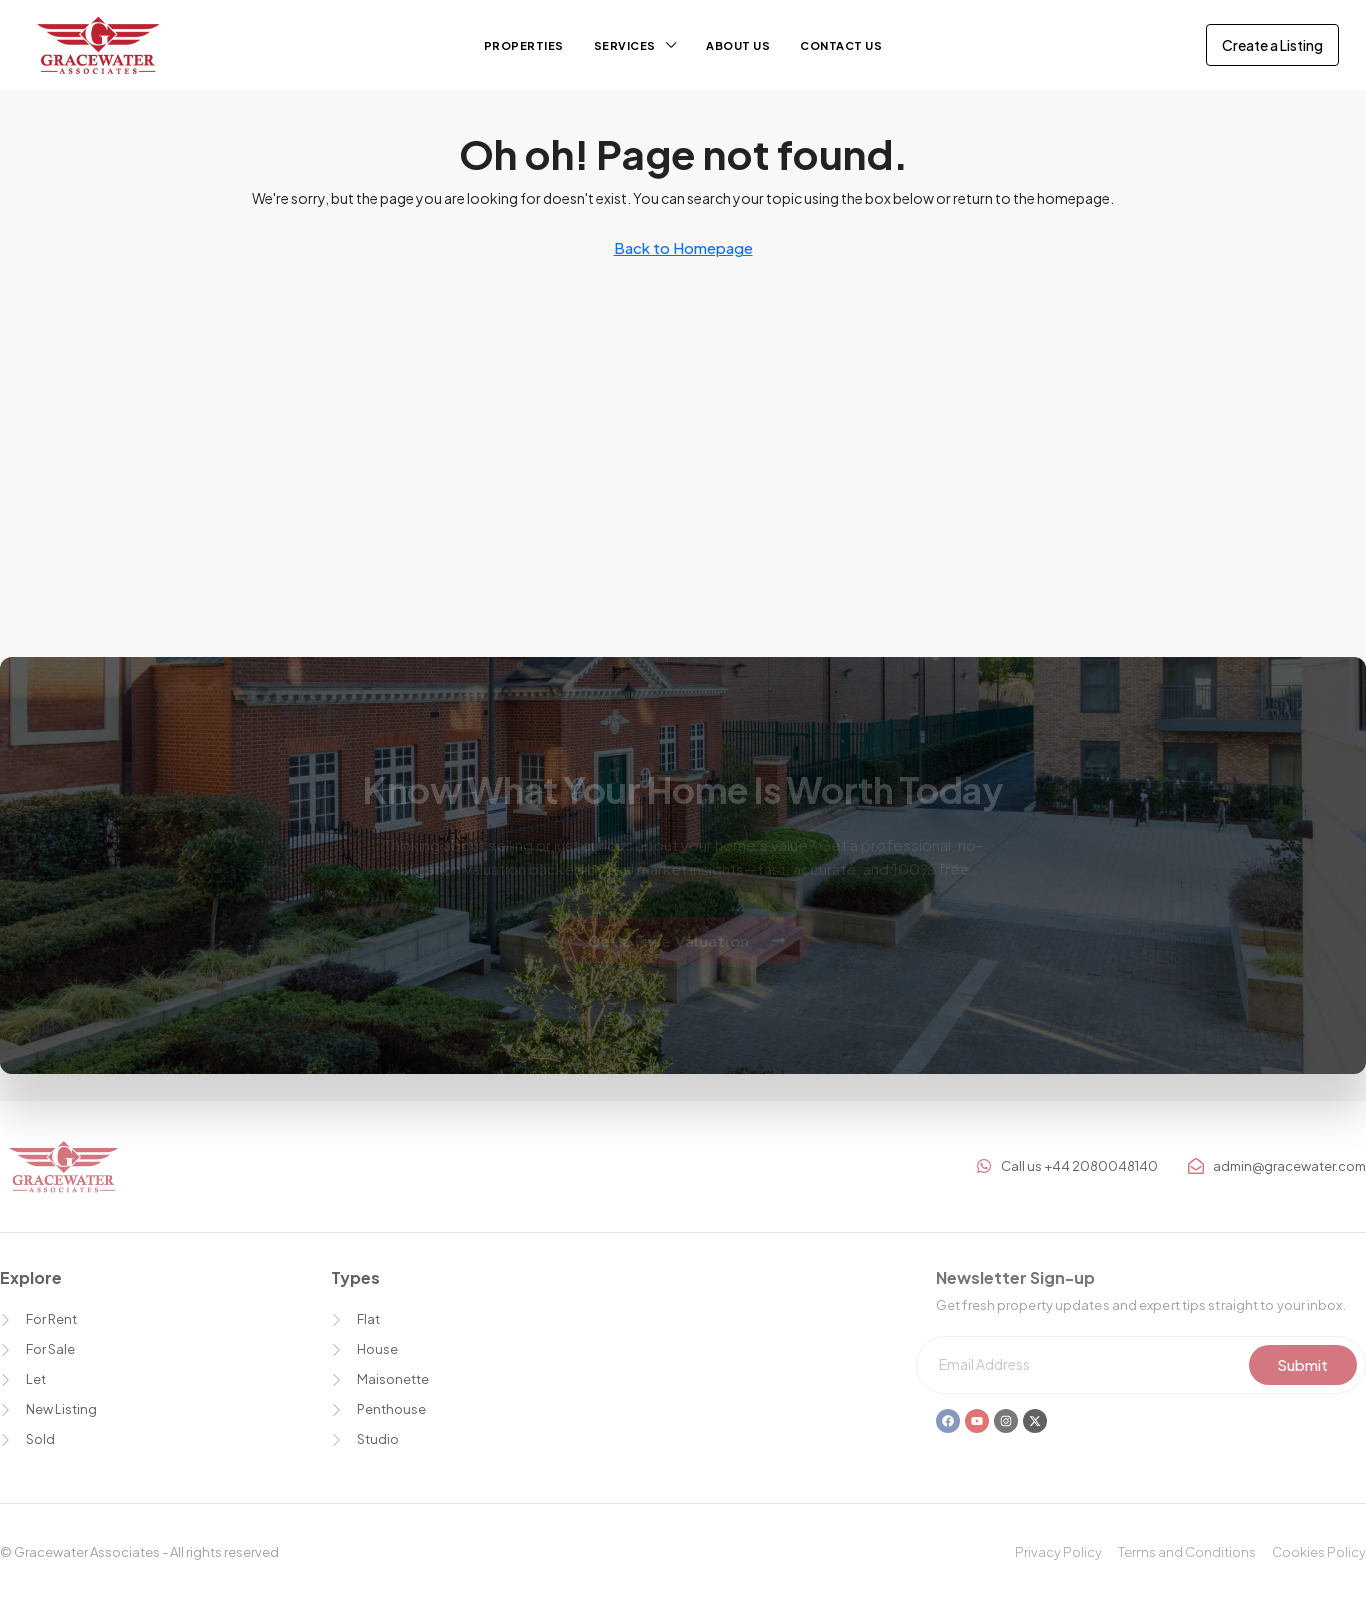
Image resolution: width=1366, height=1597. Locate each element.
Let (36, 1379)
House (377, 1349)
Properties (524, 45)
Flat (368, 1319)
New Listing (61, 1409)
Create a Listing (1272, 45)
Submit (1302, 1364)
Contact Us (841, 45)
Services (625, 45)
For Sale (50, 1349)
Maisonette (393, 1379)
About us (738, 45)
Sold (40, 1439)
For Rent (51, 1319)
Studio (378, 1439)
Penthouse (391, 1409)
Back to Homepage (683, 247)
